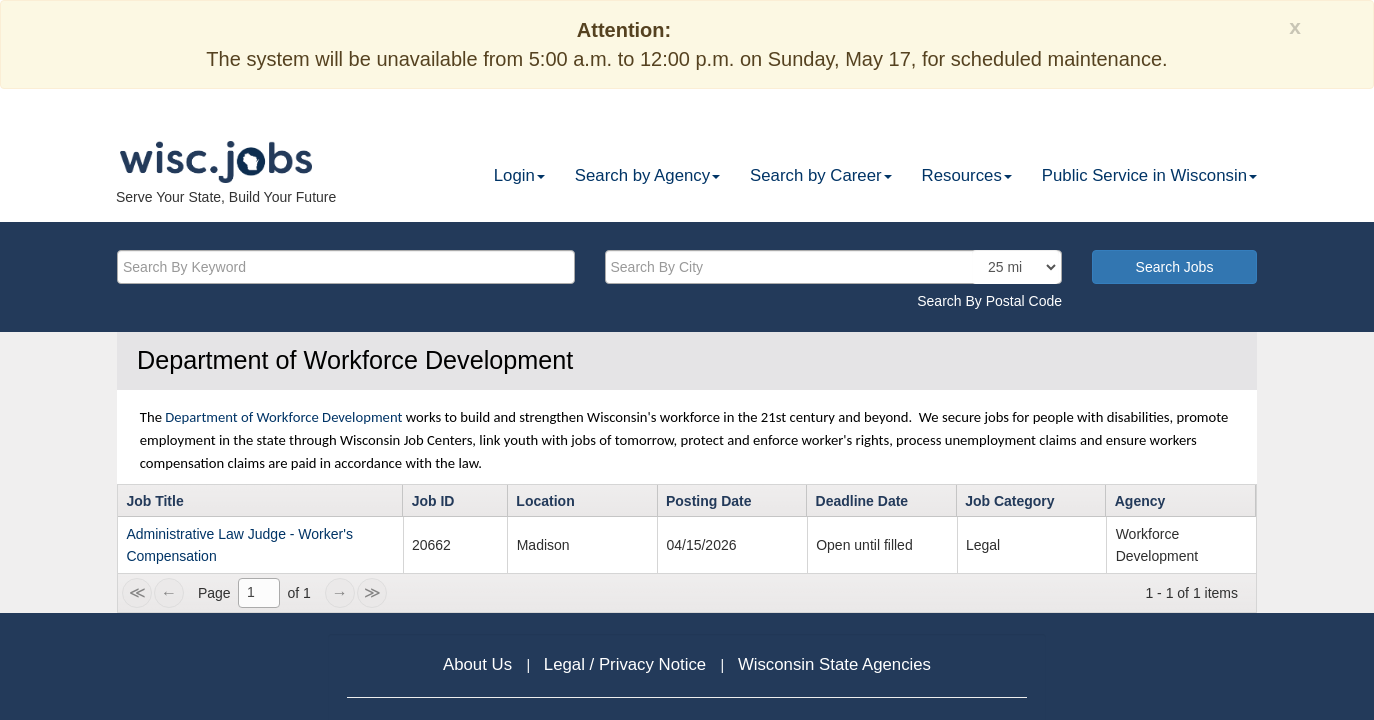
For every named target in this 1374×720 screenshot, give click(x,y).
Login (519, 175)
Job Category (1009, 501)
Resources (967, 175)
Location (545, 501)
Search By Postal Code (989, 301)
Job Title (154, 501)
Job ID (433, 501)
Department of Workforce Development (283, 417)
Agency (1140, 501)
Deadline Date (862, 501)
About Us (480, 664)
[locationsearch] (1015, 267)
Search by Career (821, 175)
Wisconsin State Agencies (834, 664)
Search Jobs (1175, 267)
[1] (259, 593)
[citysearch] (834, 267)
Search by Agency (647, 175)
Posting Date (709, 501)
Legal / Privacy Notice (627, 664)
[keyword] (346, 267)
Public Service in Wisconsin (1149, 175)
